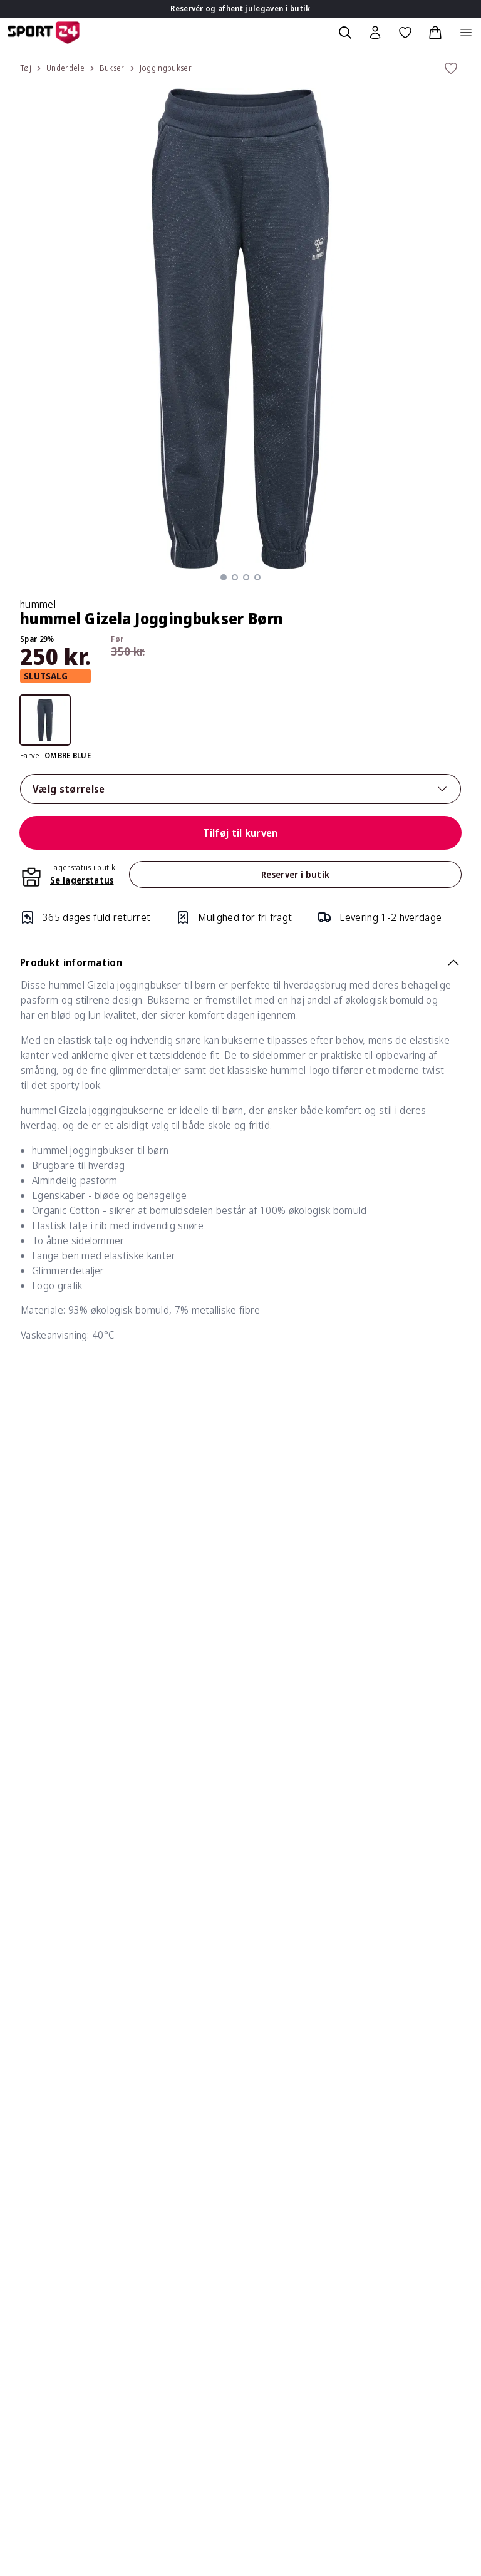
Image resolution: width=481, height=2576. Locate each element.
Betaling (198, 2185)
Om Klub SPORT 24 (395, 2084)
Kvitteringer (377, 2175)
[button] (223, 577)
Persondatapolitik (219, 2310)
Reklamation (207, 2109)
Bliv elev (28, 2335)
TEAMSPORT (380, 2345)
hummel (38, 604)
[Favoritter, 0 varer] (405, 33)
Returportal (207, 2159)
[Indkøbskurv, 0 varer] (435, 33)
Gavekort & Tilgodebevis (235, 2210)
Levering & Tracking (224, 2084)
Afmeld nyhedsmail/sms (404, 2225)
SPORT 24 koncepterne (404, 2320)
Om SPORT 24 (384, 2295)
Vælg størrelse (240, 789)
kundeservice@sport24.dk (68, 2139)
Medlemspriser (385, 2200)
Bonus (365, 2149)
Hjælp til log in (382, 2250)
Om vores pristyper (224, 2335)
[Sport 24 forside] (44, 32)
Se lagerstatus (81, 880)
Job (17, 2310)
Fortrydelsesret (216, 2260)
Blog (20, 2360)
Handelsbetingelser (224, 2285)
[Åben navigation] (466, 33)
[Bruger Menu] (375, 33)
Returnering (207, 2134)
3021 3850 (73, 2165)
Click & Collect (211, 2360)
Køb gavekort (40, 2260)
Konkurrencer (40, 2285)
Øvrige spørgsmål (220, 2235)
